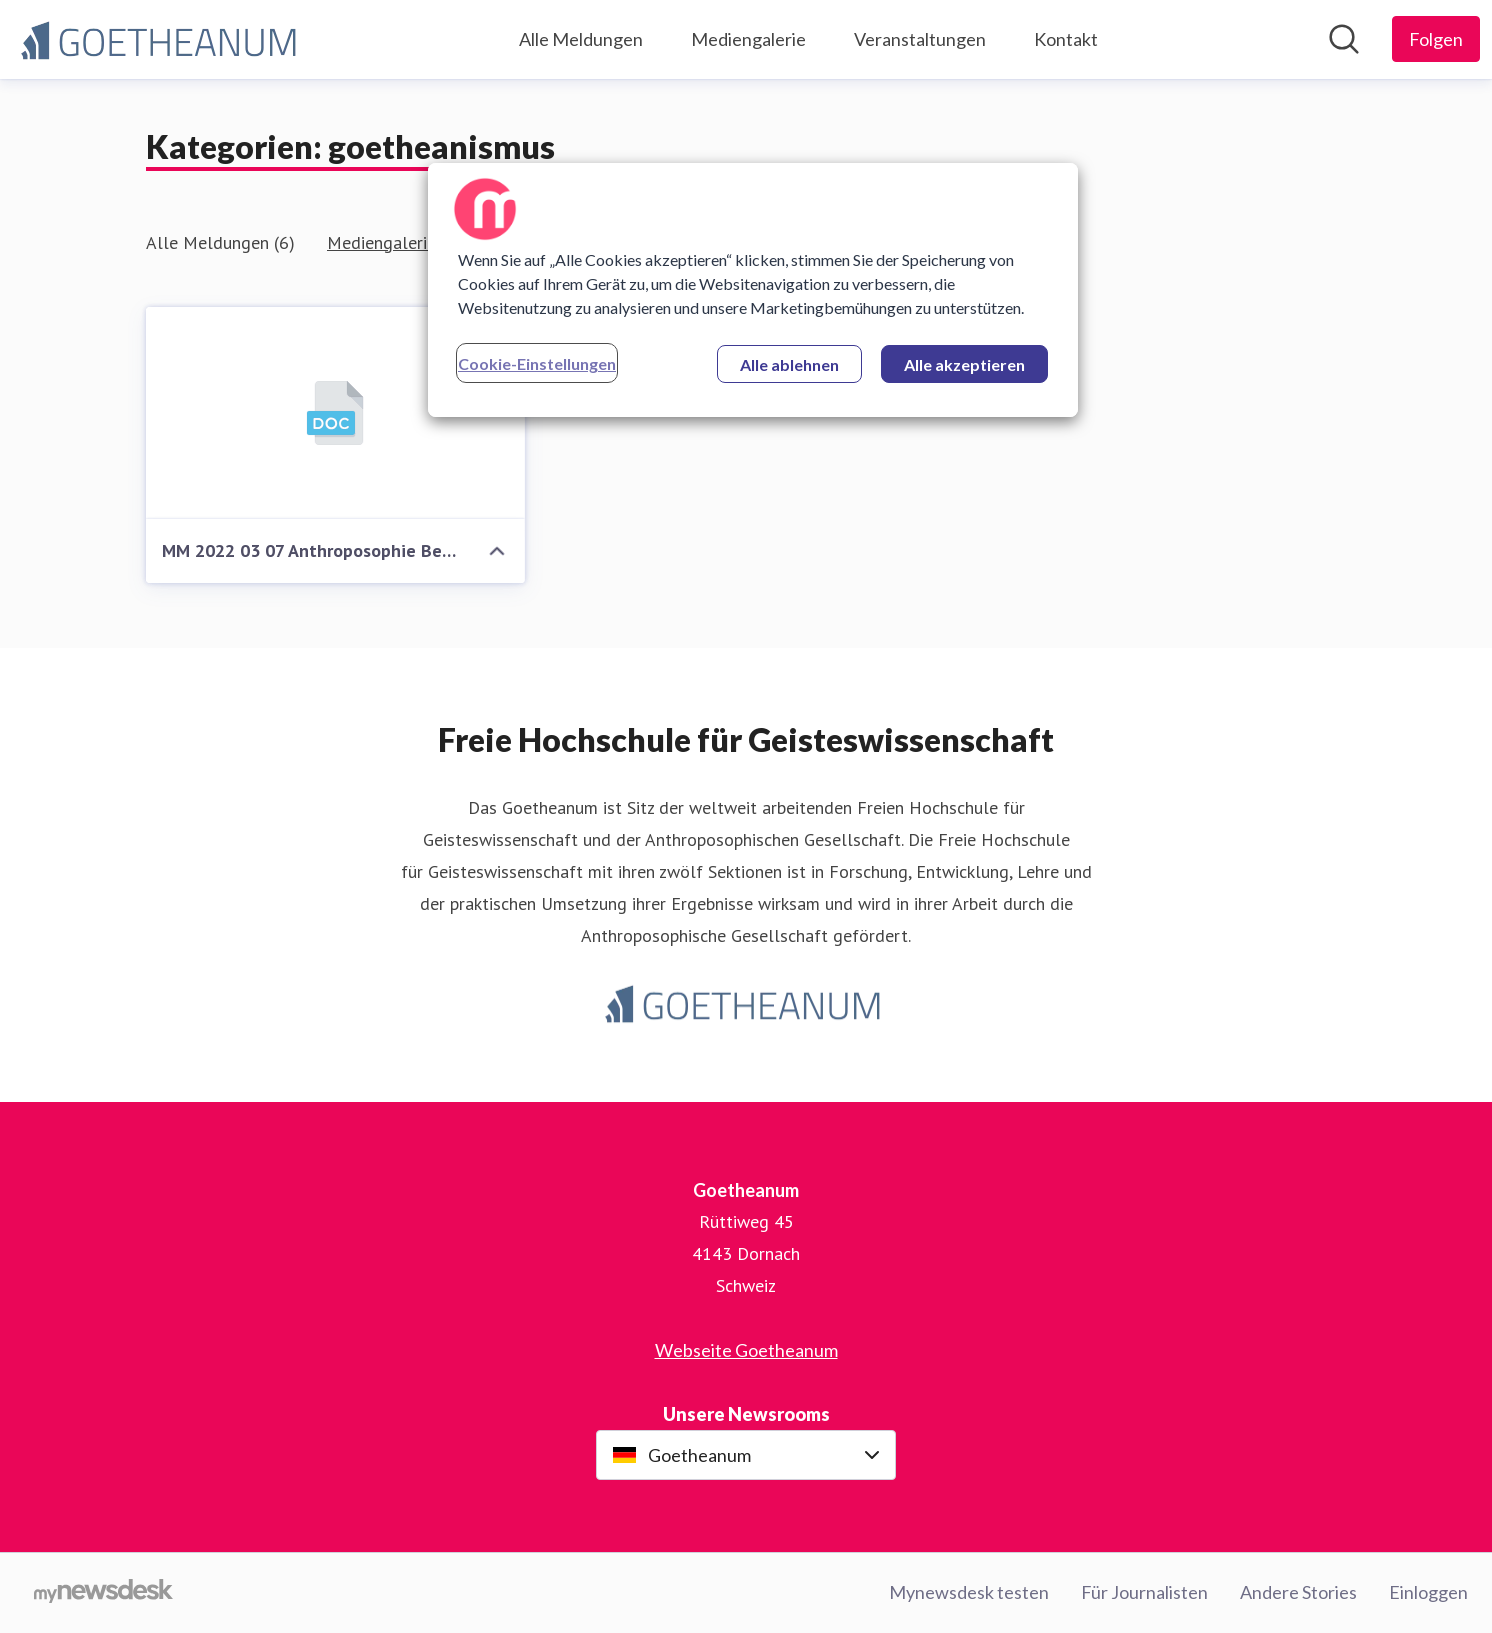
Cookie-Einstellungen (537, 363)
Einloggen (1428, 1592)
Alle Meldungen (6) (220, 242)
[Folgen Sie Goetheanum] (1436, 39)
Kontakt (1066, 39)
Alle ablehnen (789, 364)
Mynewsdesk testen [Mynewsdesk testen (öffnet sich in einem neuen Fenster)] (969, 1592)
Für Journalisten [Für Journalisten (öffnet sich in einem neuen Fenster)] (1144, 1592)
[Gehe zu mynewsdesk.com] (103, 1593)
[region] (753, 290)
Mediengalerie (748, 39)
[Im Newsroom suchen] (1344, 39)
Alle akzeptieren (964, 364)
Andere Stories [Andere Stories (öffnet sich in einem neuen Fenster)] (1298, 1592)
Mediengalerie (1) (394, 242)
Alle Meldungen (581, 39)
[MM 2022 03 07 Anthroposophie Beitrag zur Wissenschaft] (335, 413)
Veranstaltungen (920, 39)
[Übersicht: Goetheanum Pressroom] (162, 39)
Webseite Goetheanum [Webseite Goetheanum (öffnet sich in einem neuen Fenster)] (746, 1350)
